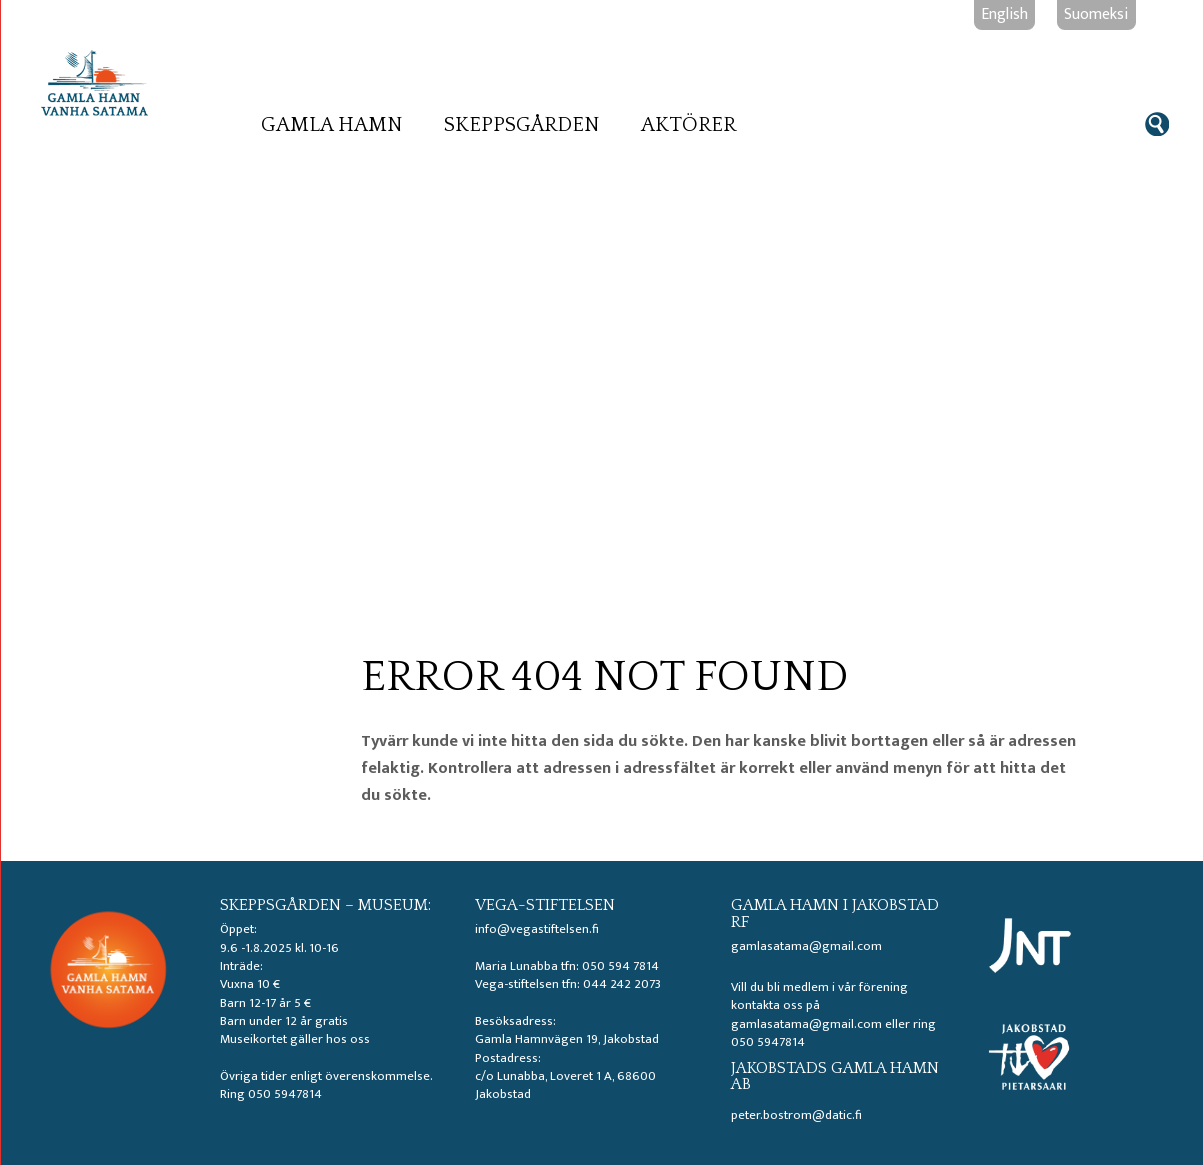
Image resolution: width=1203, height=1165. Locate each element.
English (1004, 14)
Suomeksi (1096, 14)
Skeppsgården (522, 125)
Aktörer (688, 125)
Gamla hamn (332, 125)
